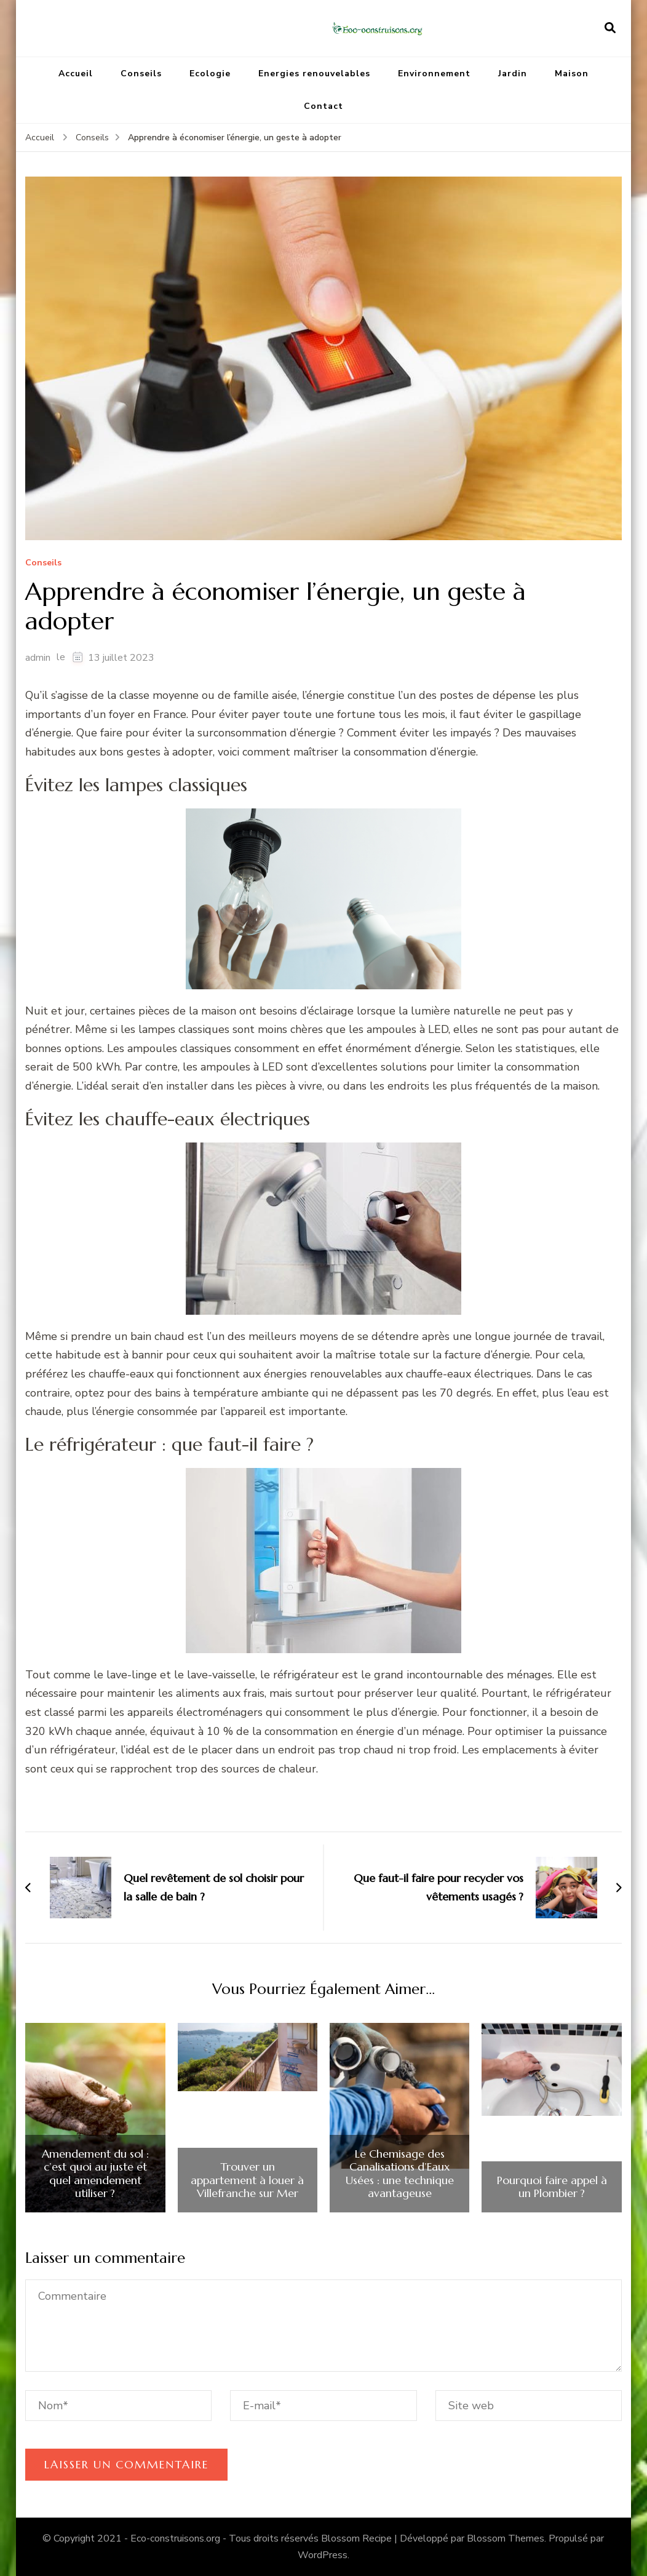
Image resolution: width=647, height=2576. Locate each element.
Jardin (512, 73)
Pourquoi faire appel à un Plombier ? (552, 2187)
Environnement (434, 73)
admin (37, 657)
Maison (572, 73)
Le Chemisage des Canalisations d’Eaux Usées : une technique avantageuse (400, 2173)
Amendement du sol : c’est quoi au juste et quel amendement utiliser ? (95, 2173)
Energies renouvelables (314, 73)
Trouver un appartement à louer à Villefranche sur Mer (247, 2180)
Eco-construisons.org (175, 2538)
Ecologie (210, 73)
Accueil (75, 73)
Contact (323, 106)
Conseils (141, 73)
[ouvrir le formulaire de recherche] (610, 28)
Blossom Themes (505, 2538)
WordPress (322, 2555)
